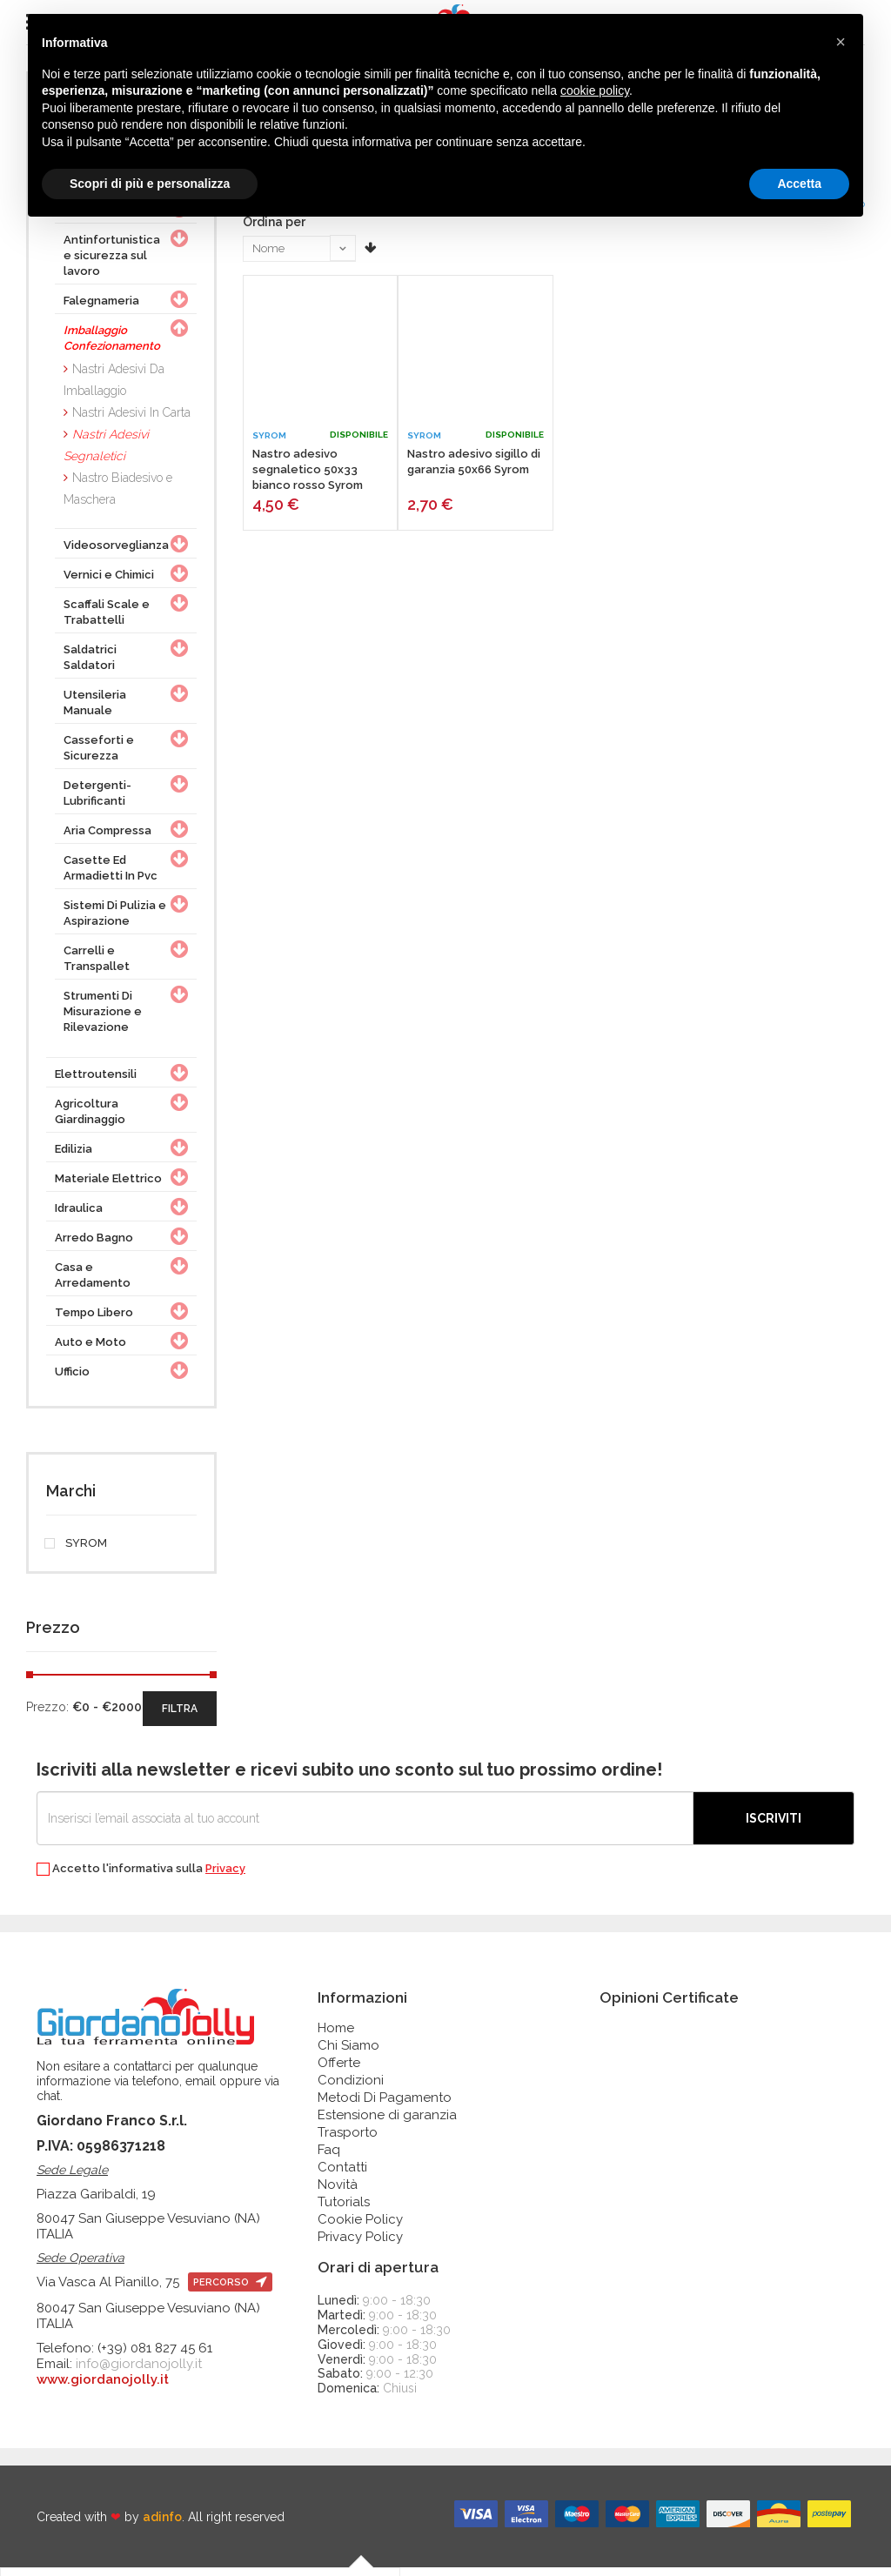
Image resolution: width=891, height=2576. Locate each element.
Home (336, 2036)
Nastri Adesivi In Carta (131, 421)
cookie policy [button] (594, 90)
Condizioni (351, 2089)
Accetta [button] (799, 184)
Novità (338, 2193)
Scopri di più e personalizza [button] (150, 184)
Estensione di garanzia (387, 2123)
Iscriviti (773, 1827)
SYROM (76, 1552)
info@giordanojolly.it (139, 2372)
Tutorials (344, 2210)
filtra (180, 1717)
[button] (840, 42)
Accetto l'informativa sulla (141, 1877)
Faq (329, 2158)
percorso (230, 2291)
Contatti (342, 2176)
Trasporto (348, 2141)
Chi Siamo (348, 2054)
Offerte (339, 2071)
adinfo (162, 2525)
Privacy (225, 1876)
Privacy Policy (360, 2245)
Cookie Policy (360, 2228)
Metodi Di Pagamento (385, 2106)
